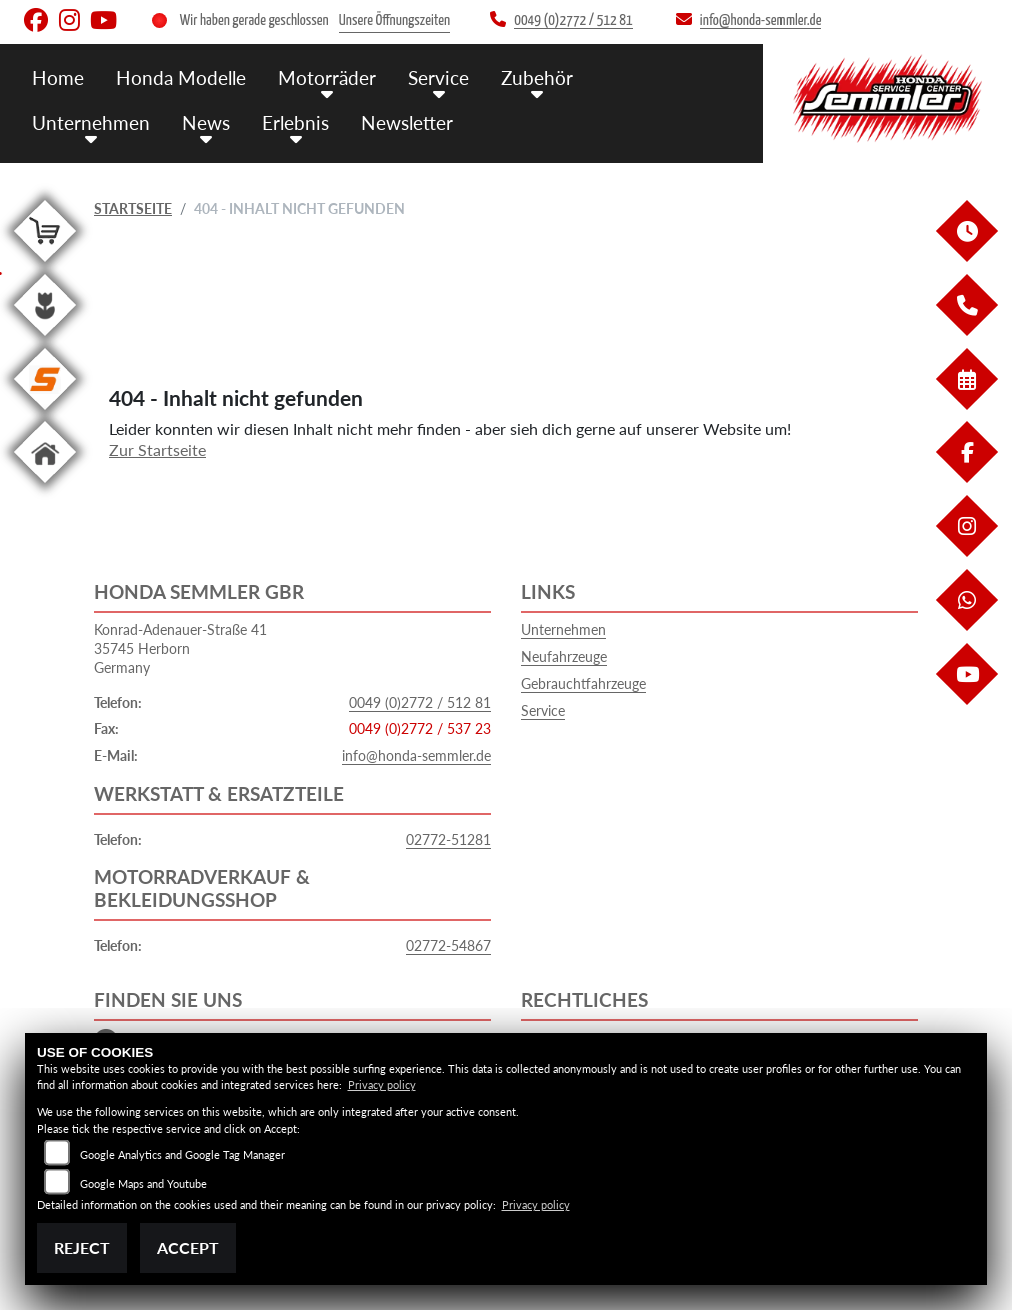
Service (438, 77)
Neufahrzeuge (564, 656)
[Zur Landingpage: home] (45, 486)
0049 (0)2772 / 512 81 (420, 702)
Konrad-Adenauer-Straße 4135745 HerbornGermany (180, 648)
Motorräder (327, 77)
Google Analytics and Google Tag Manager (182, 1154)
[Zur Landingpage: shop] (45, 265)
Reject (82, 1247)
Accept (188, 1247)
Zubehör (537, 77)
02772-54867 (448, 945)
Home (58, 77)
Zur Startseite (157, 449)
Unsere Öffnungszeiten (394, 20)
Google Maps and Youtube (143, 1183)
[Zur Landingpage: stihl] (45, 413)
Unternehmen (91, 122)
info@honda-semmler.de (416, 755)
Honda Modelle (181, 77)
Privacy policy (382, 1084)
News (206, 122)
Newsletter (407, 122)
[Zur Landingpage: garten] (45, 339)
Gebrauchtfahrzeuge (583, 683)
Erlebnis (295, 122)
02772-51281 (448, 839)
